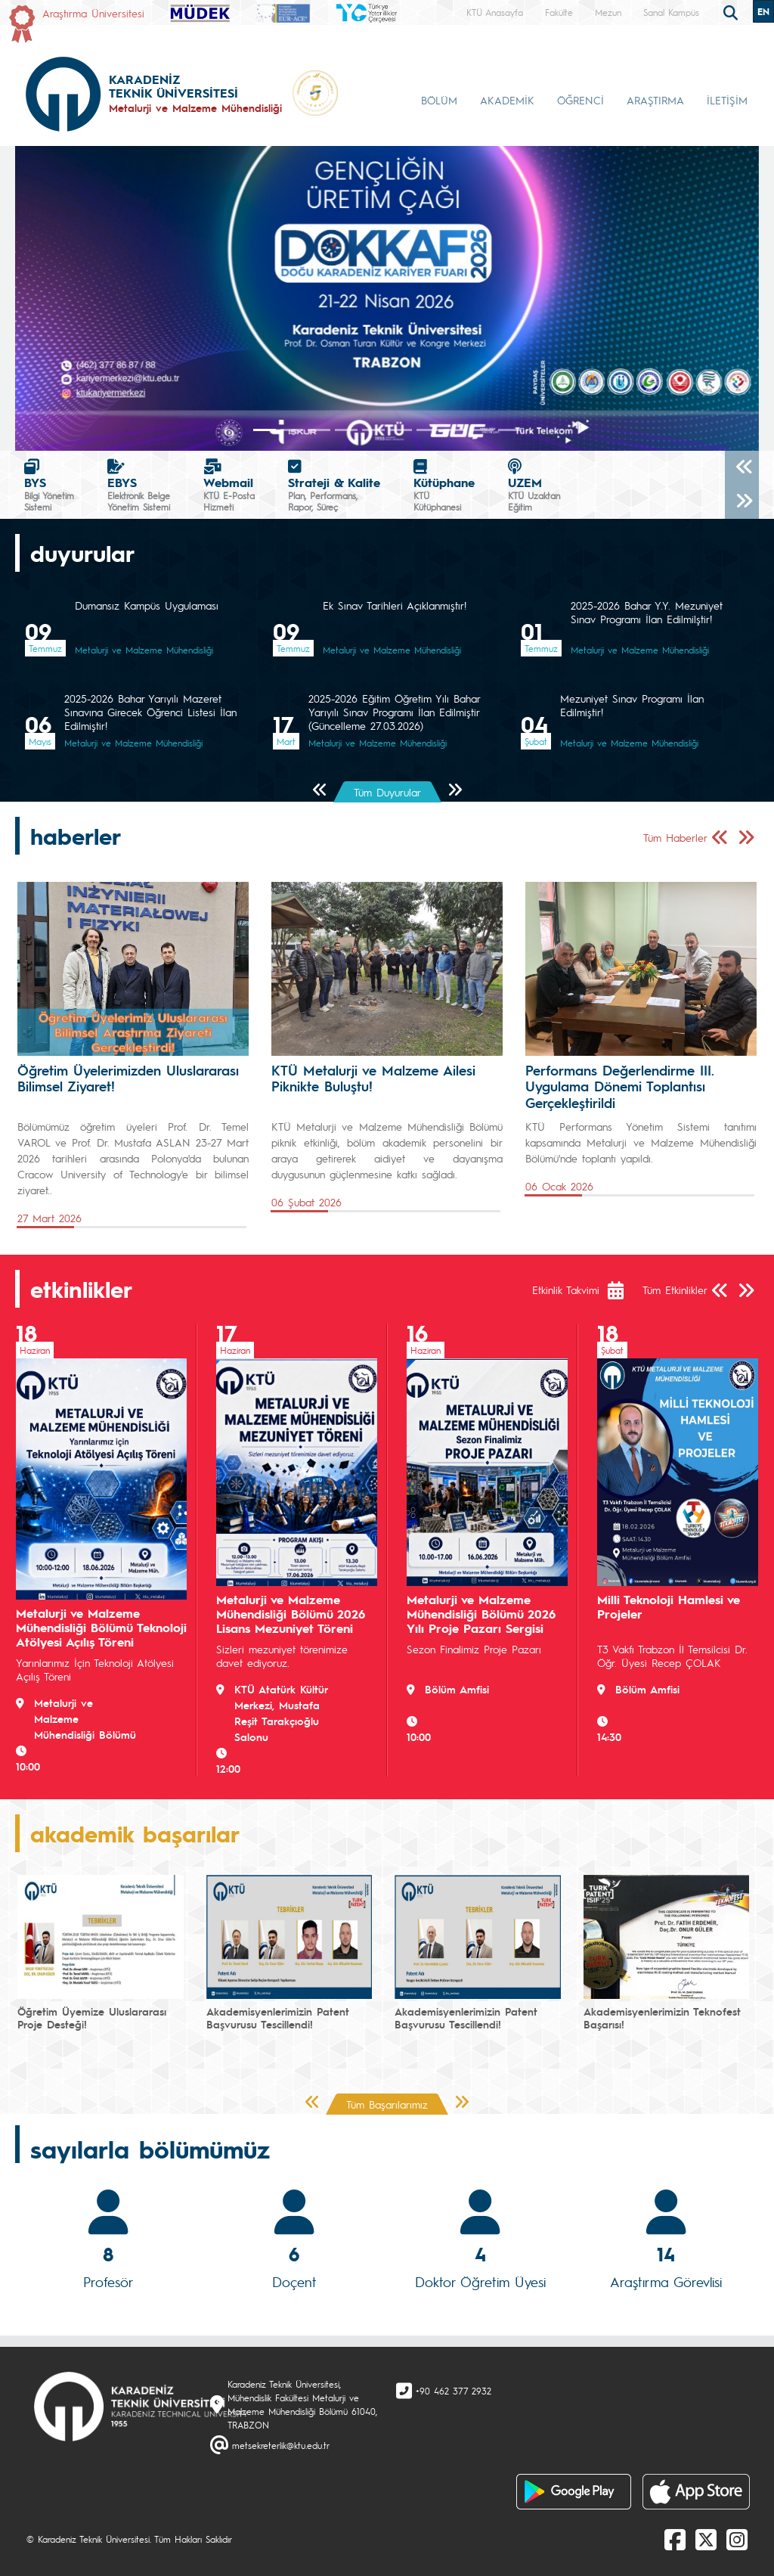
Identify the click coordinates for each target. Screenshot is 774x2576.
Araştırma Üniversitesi (93, 13)
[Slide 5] (400, 430)
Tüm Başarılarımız (387, 2104)
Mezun (608, 12)
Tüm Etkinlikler (674, 1289)
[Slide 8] (482, 430)
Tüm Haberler (675, 837)
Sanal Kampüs (671, 12)
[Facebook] (675, 2539)
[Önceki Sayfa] (320, 790)
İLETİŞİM (727, 100)
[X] (706, 2539)
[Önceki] (742, 468)
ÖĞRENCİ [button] (580, 100)
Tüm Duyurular (387, 792)
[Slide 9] (509, 430)
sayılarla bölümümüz (150, 2149)
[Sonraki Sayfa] (455, 790)
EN (763, 11)
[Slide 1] (291, 430)
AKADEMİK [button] (507, 100)
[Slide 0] (264, 430)
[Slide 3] (346, 430)
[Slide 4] (373, 430)
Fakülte (559, 12)
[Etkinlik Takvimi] (623, 1290)
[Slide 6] (427, 430)
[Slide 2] (319, 430)
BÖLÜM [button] (439, 100)
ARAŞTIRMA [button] (655, 100)
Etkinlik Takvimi (565, 1289)
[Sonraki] (742, 502)
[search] (732, 11)
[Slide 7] (455, 430)
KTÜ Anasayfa (494, 12)
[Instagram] (737, 2539)
